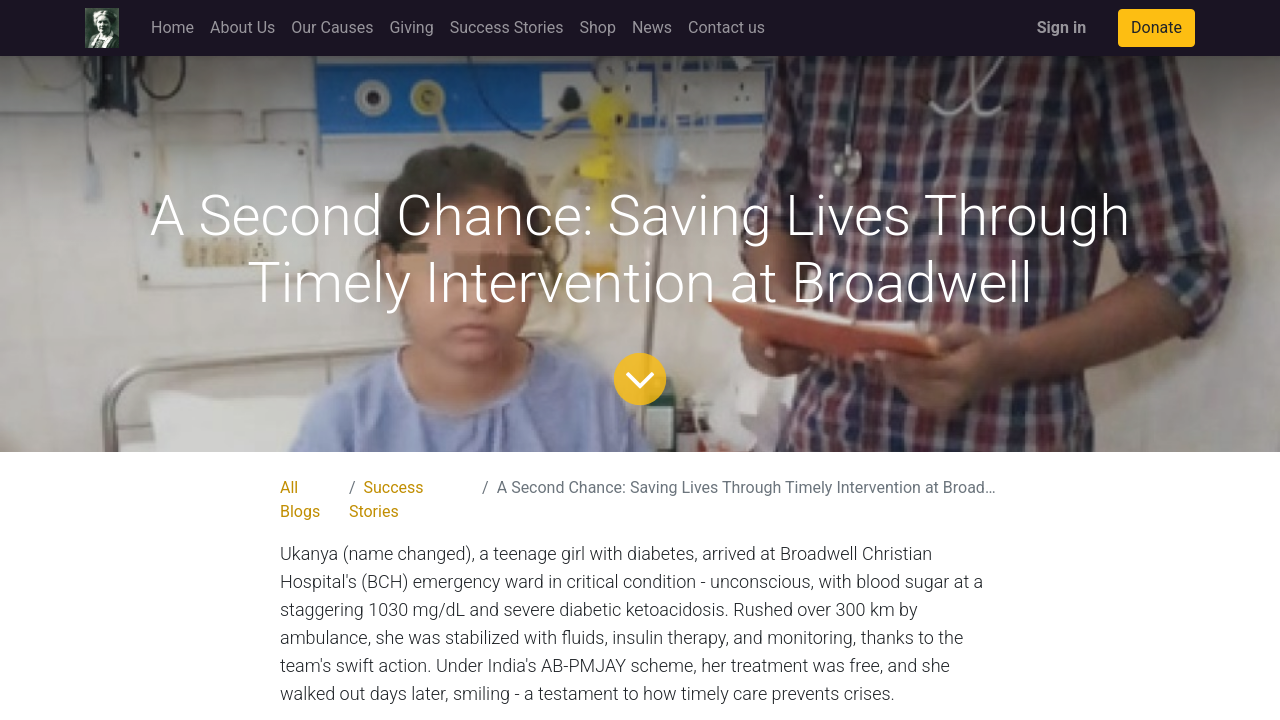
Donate (1156, 27)
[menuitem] (172, 28)
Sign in (1061, 27)
